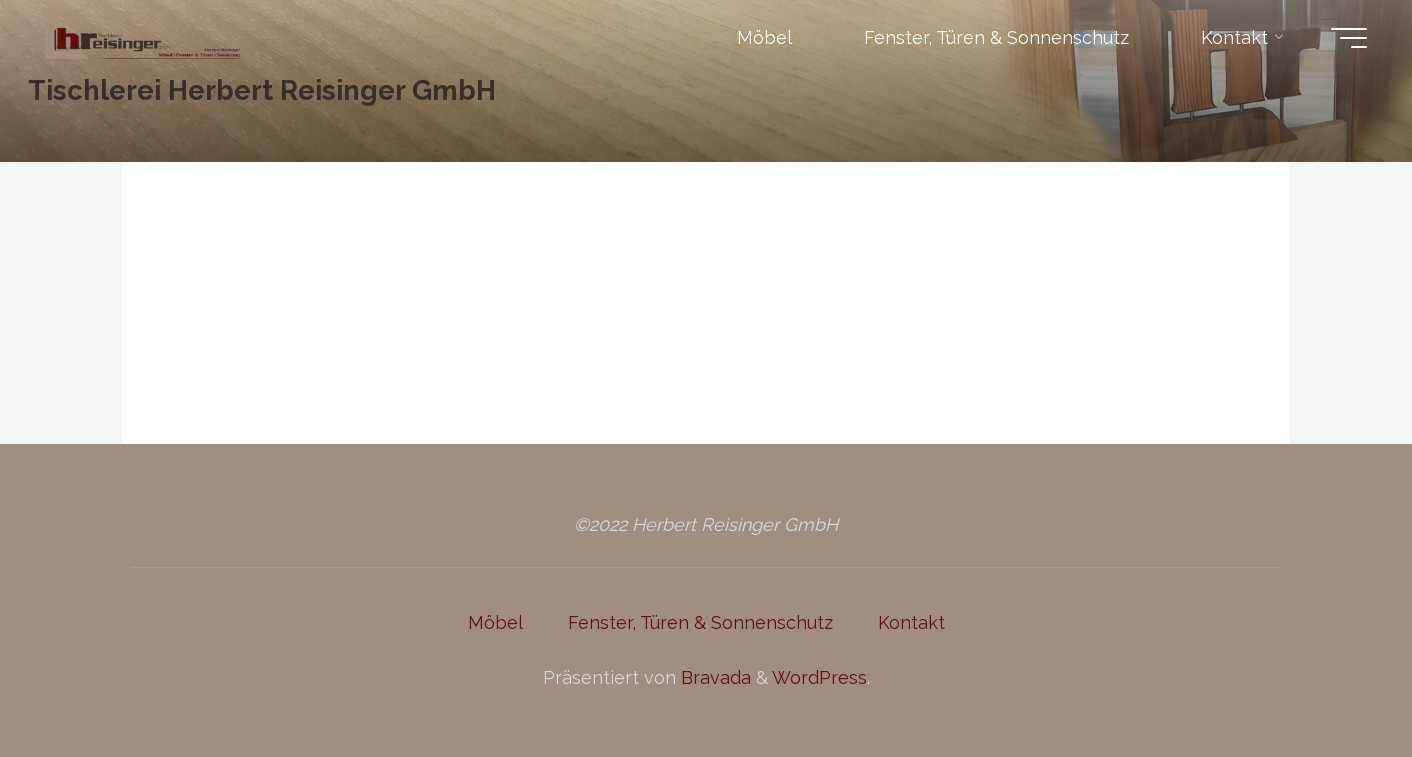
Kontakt (911, 622)
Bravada (713, 677)
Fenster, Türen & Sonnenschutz (700, 622)
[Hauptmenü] (1349, 38)
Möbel (495, 622)
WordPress (819, 677)
